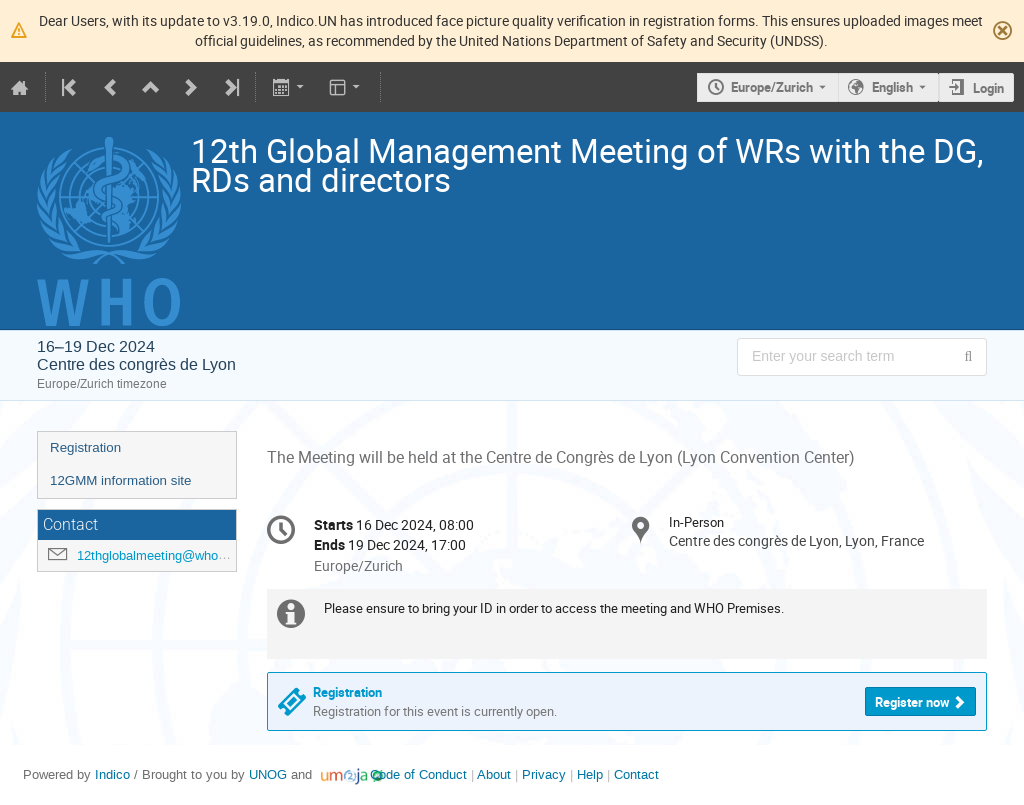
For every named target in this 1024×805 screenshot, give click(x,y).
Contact (636, 774)
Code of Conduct (418, 774)
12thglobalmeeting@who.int (156, 555)
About (494, 774)
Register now (912, 702)
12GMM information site (120, 480)
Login (988, 88)
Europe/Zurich (772, 87)
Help (590, 774)
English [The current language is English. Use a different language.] (892, 87)
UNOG (268, 774)
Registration (85, 447)
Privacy (544, 774)
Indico (112, 774)
